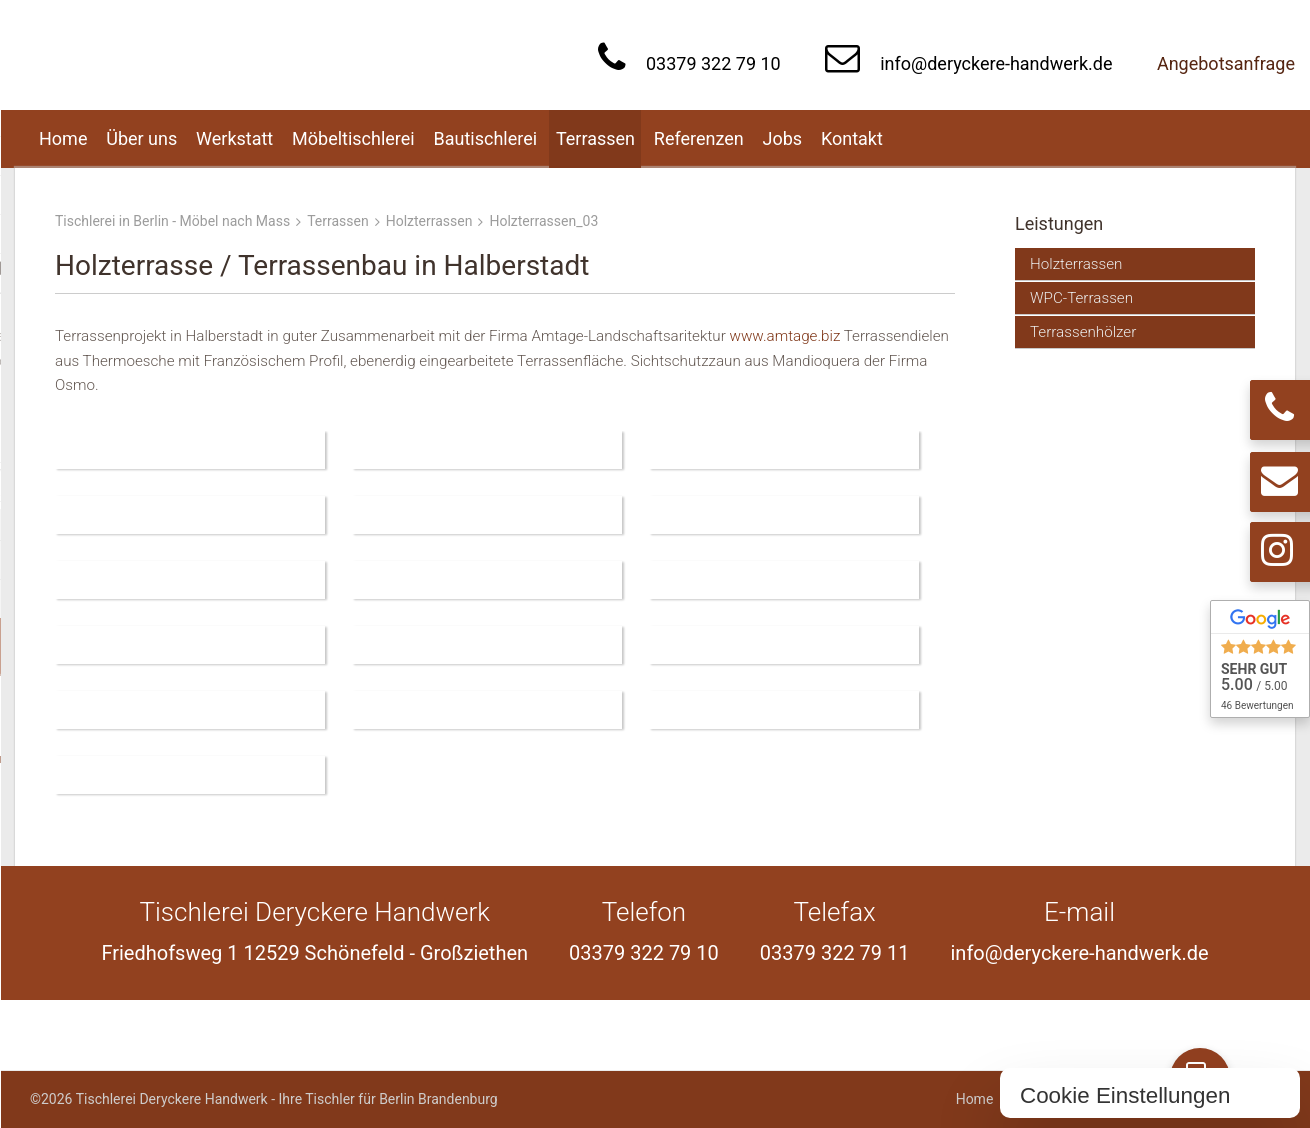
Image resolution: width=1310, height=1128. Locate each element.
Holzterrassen (429, 221)
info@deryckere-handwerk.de (996, 63)
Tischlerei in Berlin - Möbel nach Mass (172, 221)
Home (975, 1099)
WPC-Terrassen (1081, 298)
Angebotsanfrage (1226, 63)
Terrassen (338, 221)
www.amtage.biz (786, 336)
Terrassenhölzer (1083, 332)
